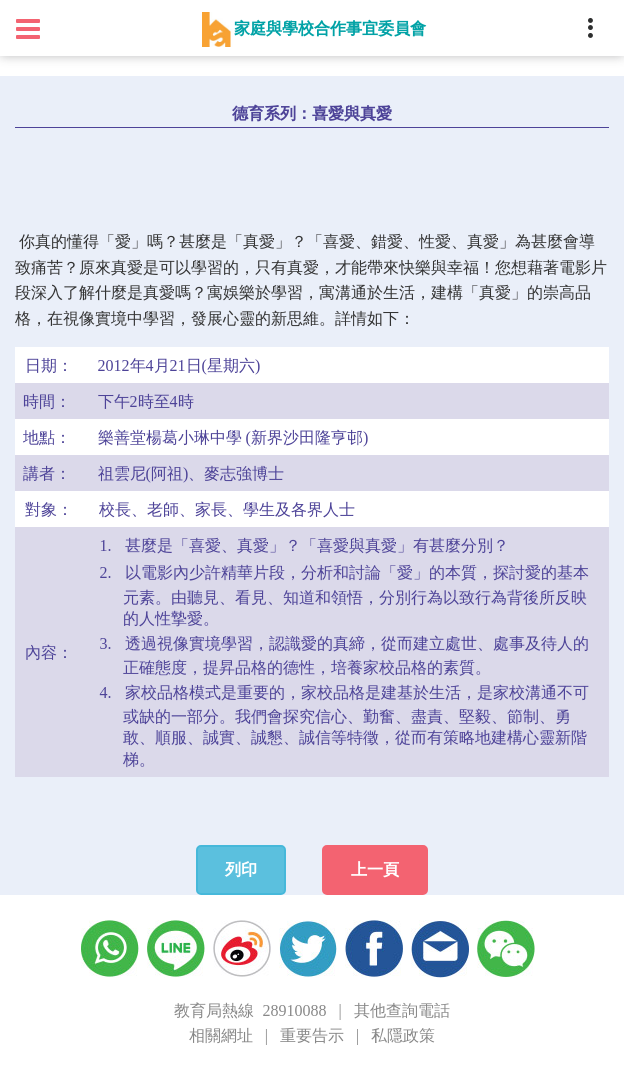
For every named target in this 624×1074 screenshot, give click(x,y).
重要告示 (312, 1035)
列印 (241, 869)
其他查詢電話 (402, 1010)
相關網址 (221, 1035)
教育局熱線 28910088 (250, 1010)
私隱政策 (403, 1035)
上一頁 (375, 869)
